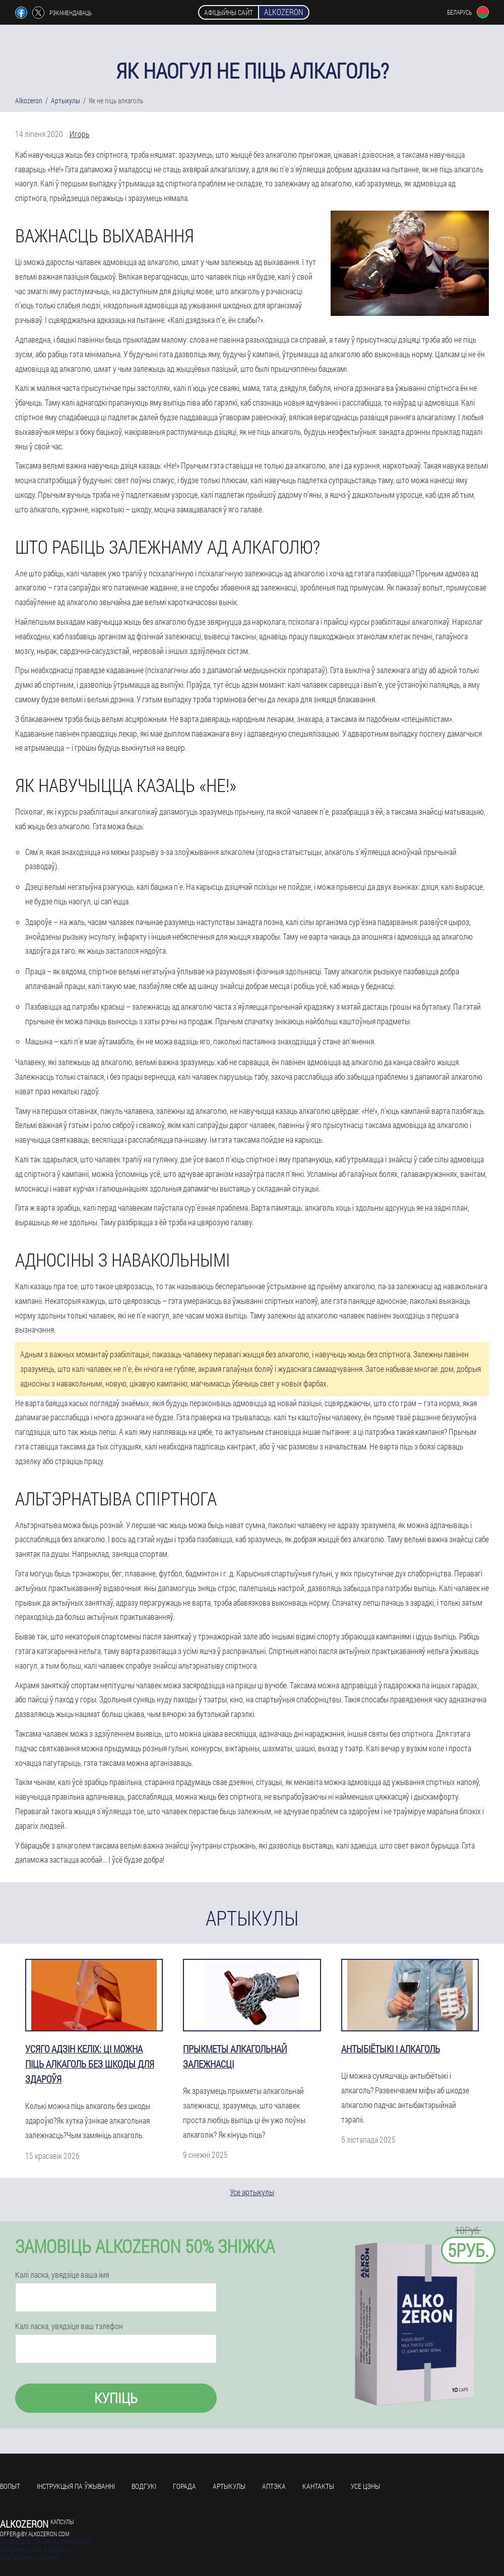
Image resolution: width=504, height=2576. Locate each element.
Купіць (116, 2398)
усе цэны (365, 2486)
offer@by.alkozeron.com (34, 2534)
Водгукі (144, 2486)
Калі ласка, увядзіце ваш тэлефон (69, 2326)
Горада (184, 2486)
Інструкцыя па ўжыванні (76, 2486)
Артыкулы (229, 2486)
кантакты (318, 2486)
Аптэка (274, 2486)
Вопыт (10, 2486)
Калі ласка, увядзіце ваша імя (62, 2275)
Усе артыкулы (252, 2192)
